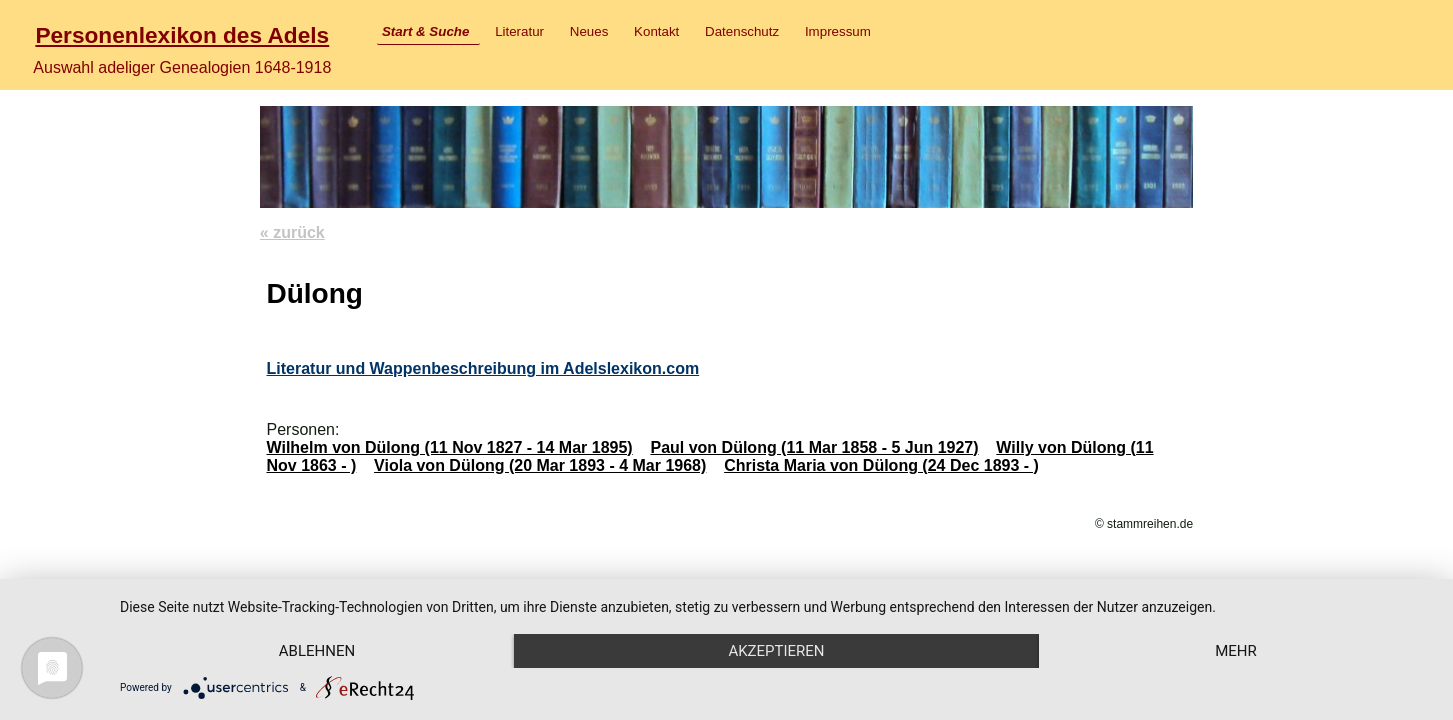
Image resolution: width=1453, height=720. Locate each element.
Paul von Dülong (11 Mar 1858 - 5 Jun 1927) (814, 447)
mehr (1236, 651)
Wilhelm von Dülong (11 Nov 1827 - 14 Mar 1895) (449, 447)
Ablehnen (317, 651)
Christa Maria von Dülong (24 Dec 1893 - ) (881, 465)
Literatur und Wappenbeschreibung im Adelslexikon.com (482, 368)
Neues (589, 31)
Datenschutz (742, 31)
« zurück (292, 232)
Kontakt (656, 31)
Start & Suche (425, 31)
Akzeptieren (776, 651)
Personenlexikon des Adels (182, 35)
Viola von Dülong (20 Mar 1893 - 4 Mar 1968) (540, 465)
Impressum (838, 31)
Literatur (519, 31)
